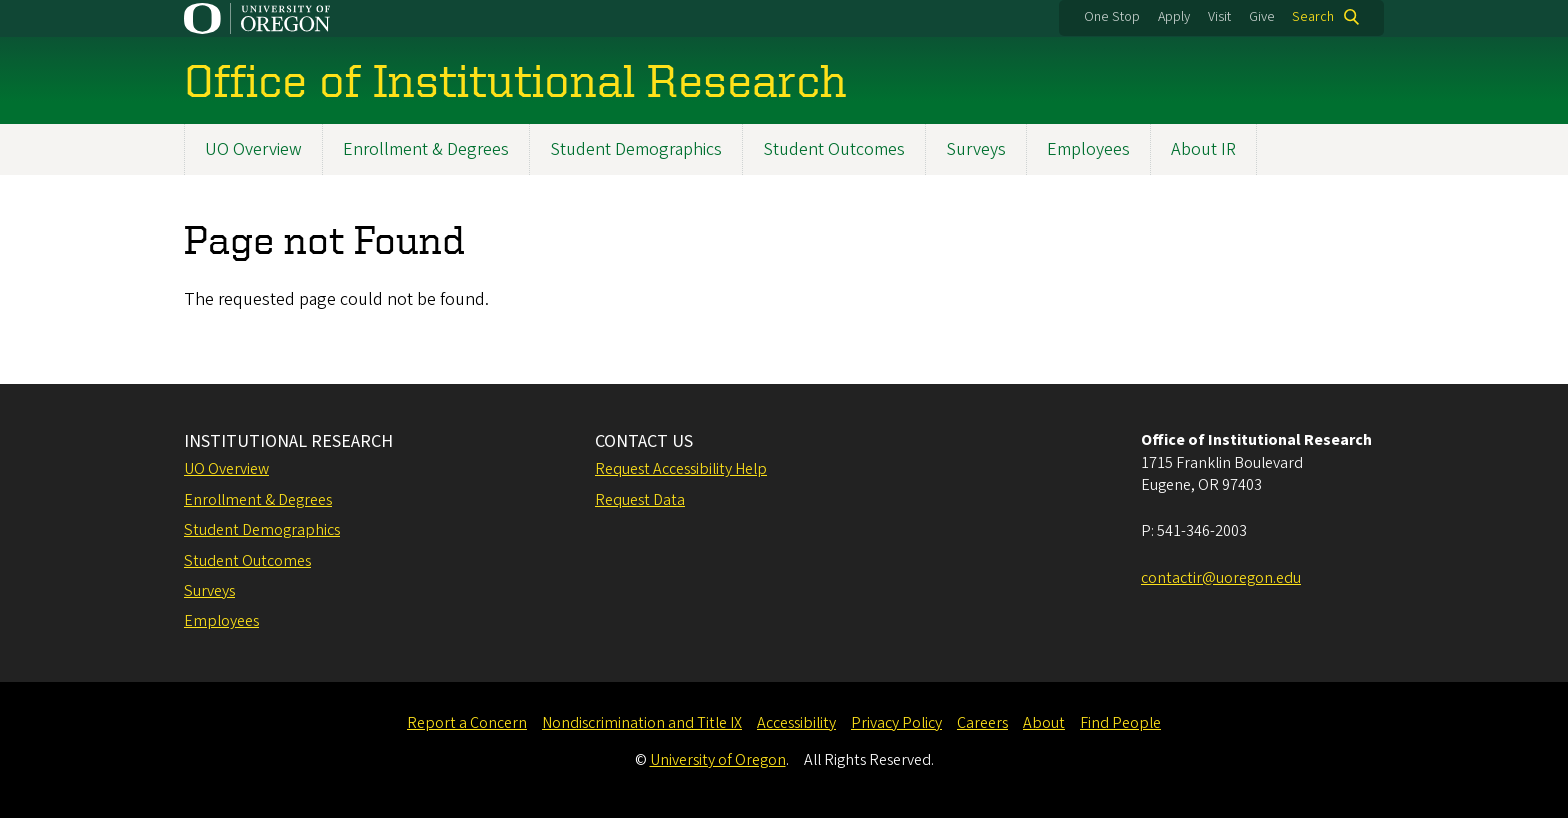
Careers (982, 723)
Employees (1088, 149)
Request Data (640, 500)
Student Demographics (636, 149)
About (1044, 723)
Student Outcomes (834, 149)
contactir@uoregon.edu (1221, 578)
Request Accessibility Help (681, 469)
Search (1313, 17)
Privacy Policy (896, 723)
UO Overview (253, 149)
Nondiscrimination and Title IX (642, 723)
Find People (1120, 723)
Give (1262, 17)
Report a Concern (467, 723)
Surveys (976, 149)
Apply (1174, 17)
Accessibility (796, 723)
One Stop (1112, 17)
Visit (1219, 17)
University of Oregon (718, 760)
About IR (1203, 149)
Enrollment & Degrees (426, 149)
